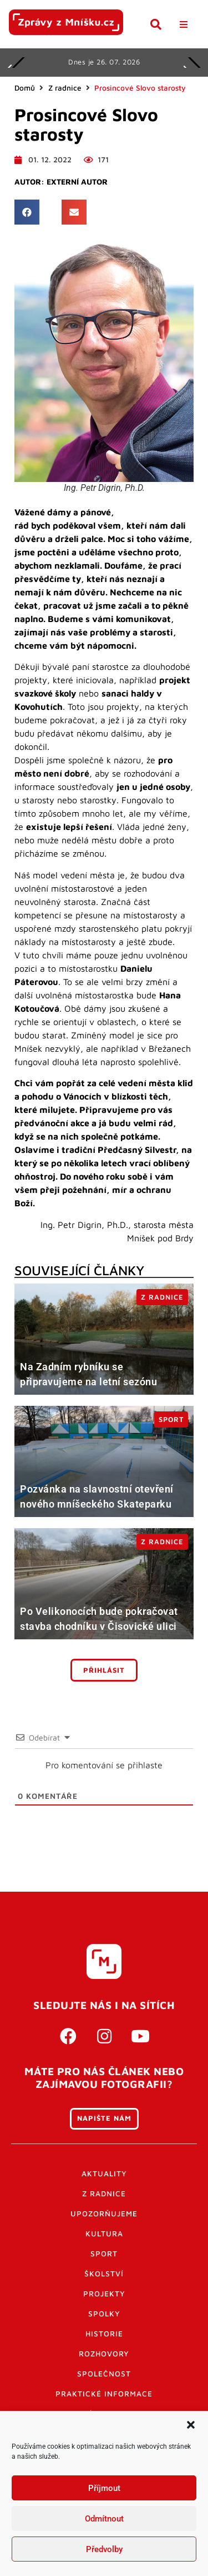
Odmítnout (104, 2519)
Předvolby (104, 2549)
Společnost (104, 2373)
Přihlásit (104, 1670)
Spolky (104, 2313)
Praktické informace (104, 2393)
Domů (24, 87)
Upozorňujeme (104, 2213)
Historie (104, 2333)
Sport (104, 2253)
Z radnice (65, 87)
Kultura (104, 2233)
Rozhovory (104, 2353)
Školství (104, 2273)
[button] (190, 2424)
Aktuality (104, 2173)
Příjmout (104, 2488)
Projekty (104, 2293)
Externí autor (77, 181)
